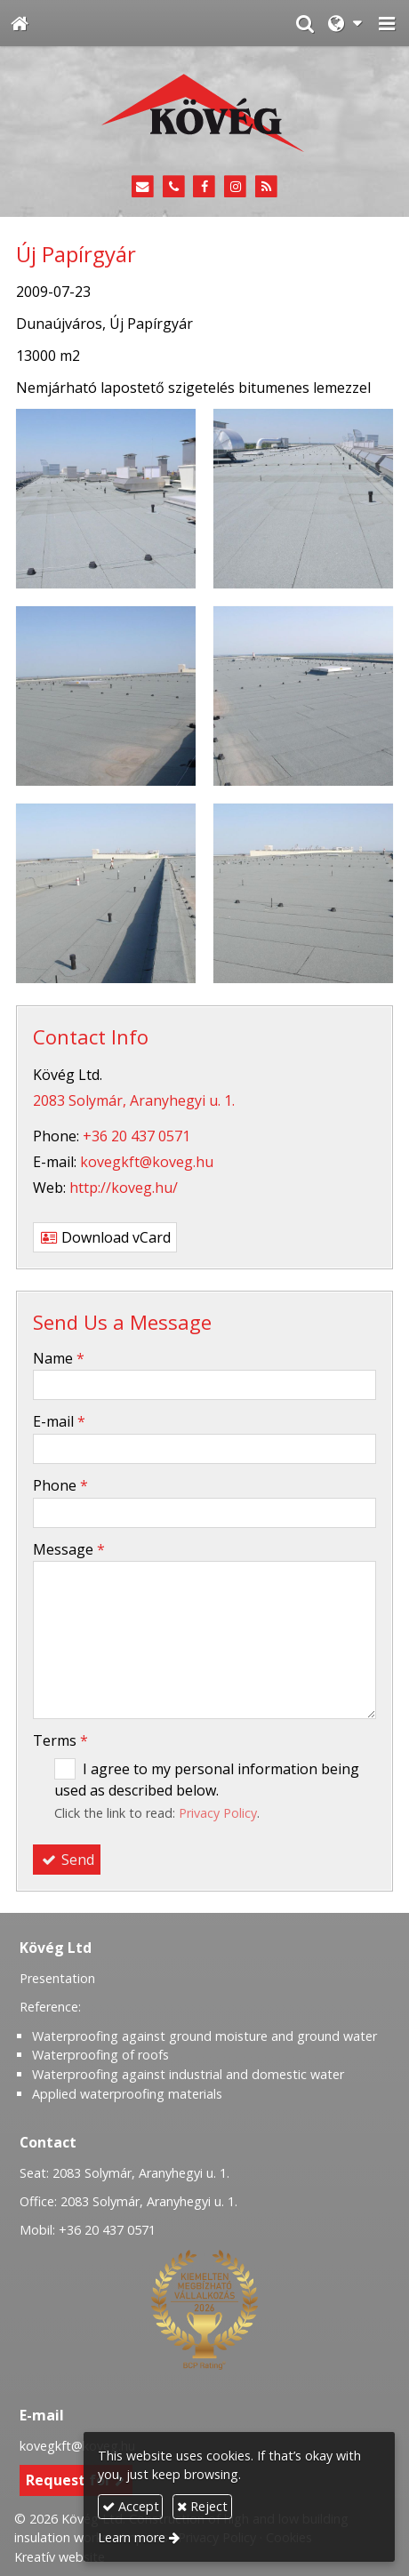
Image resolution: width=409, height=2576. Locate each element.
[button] (386, 23)
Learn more (131, 2537)
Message (69, 1549)
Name (58, 1358)
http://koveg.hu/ (123, 1187)
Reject (202, 2506)
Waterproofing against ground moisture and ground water (204, 2036)
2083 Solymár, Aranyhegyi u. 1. (134, 1100)
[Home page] (20, 23)
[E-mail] (143, 187)
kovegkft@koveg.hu (146, 1162)
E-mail (59, 1421)
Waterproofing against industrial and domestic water (188, 2074)
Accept (130, 2506)
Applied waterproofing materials (127, 2093)
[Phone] (174, 187)
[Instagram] (235, 187)
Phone (60, 1485)
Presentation (57, 1978)
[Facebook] (205, 187)
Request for (75, 2480)
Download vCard (105, 1237)
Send (66, 1859)
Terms (60, 1740)
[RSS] (266, 187)
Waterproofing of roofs (100, 2054)
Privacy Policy (218, 1812)
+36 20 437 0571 (136, 1136)
